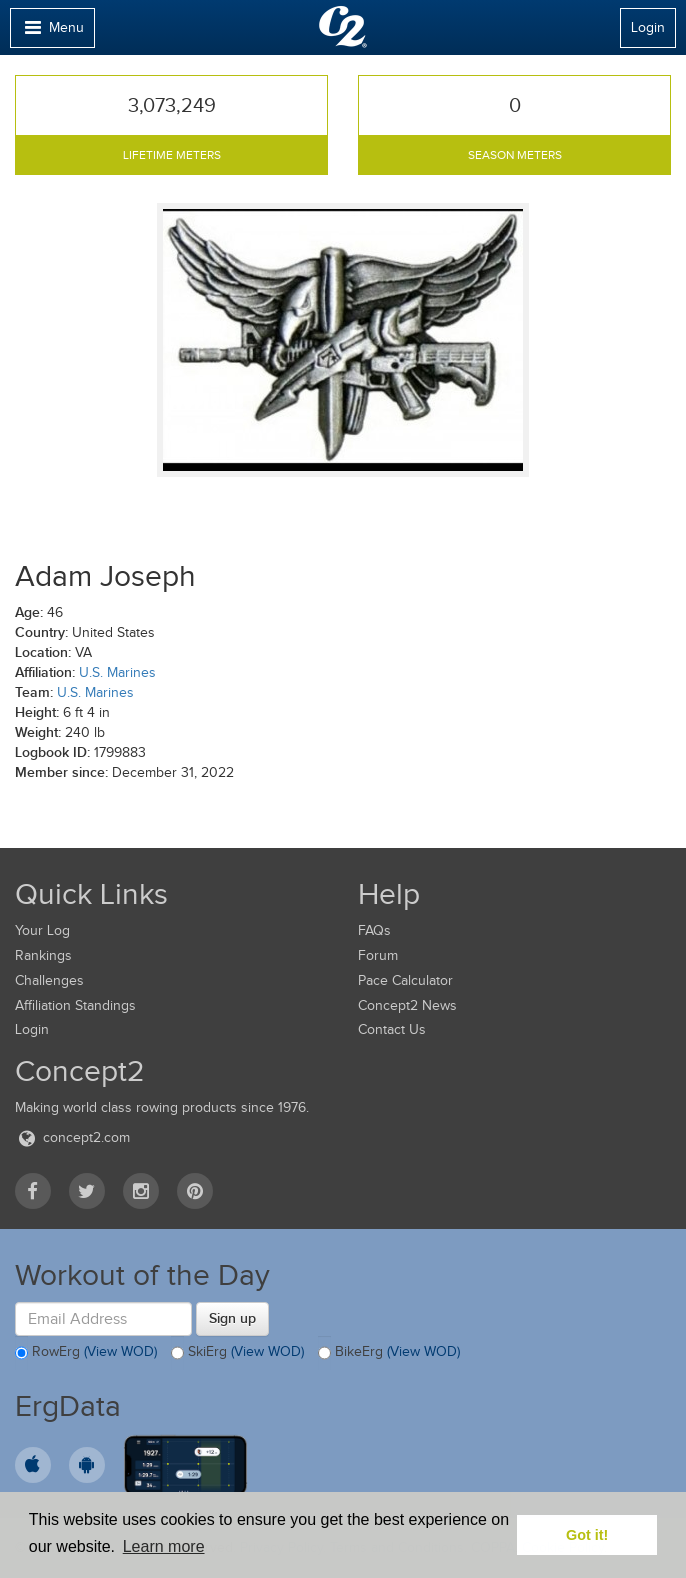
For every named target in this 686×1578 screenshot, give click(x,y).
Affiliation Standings (75, 1005)
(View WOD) (120, 1352)
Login (648, 27)
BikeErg (389, 1353)
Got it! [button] (587, 1535)
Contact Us (392, 1029)
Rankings (43, 955)
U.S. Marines (117, 672)
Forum (378, 955)
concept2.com (72, 1137)
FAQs (374, 930)
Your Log (42, 930)
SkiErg (237, 1353)
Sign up (232, 1318)
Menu (52, 32)
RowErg (86, 1353)
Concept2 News (407, 1005)
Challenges (49, 980)
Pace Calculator (405, 980)
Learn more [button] (164, 1546)
